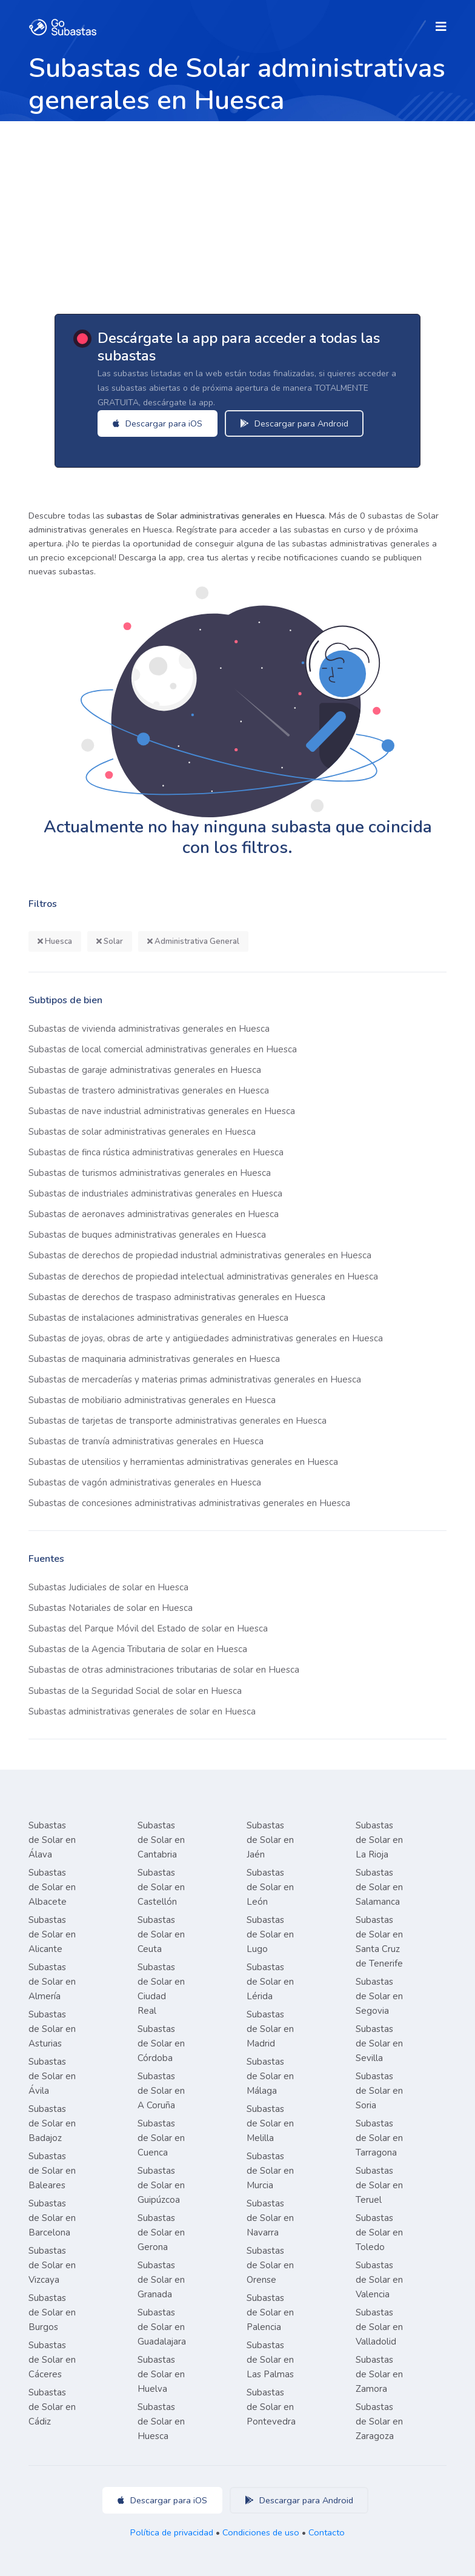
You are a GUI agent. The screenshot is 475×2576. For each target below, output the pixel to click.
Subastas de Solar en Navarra (270, 2218)
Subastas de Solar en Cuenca (161, 2138)
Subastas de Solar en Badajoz (52, 2123)
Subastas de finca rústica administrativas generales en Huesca (156, 1152)
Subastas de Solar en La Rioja (379, 1840)
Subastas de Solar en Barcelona (52, 2218)
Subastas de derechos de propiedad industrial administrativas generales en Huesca (199, 1255)
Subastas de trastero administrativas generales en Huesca (148, 1090)
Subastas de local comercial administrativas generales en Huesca (162, 1049)
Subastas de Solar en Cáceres (52, 2359)
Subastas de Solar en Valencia (379, 2279)
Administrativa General (193, 941)
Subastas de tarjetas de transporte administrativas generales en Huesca (177, 1421)
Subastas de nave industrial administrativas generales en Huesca (161, 1111)
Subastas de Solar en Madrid (270, 2029)
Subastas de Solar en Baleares (52, 2170)
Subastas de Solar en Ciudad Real (161, 1989)
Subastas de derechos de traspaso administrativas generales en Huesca (176, 1297)
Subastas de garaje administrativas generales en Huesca (144, 1070)
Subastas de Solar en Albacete (52, 1887)
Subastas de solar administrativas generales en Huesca (142, 1132)
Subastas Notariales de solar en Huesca (110, 1608)
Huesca (55, 941)
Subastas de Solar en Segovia (379, 1996)
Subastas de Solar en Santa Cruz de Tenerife (379, 1942)
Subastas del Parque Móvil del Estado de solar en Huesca (148, 1628)
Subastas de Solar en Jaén (270, 1840)
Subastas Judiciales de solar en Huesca (108, 1587)
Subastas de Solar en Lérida (270, 1981)
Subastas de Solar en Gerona (161, 2232)
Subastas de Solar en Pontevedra (271, 2407)
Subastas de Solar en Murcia (270, 2170)
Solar (109, 941)
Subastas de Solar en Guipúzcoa (161, 2185)
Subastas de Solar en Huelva (161, 2374)
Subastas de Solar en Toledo (379, 2232)
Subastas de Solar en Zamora (379, 2374)
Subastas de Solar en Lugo (270, 1934)
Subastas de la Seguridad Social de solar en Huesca (135, 1691)
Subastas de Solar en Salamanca (379, 1887)
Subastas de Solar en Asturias (52, 2029)
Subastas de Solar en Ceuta (161, 1934)
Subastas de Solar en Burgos (52, 2312)
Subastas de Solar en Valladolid (379, 2327)
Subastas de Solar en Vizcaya (52, 2265)
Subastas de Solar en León (270, 1887)
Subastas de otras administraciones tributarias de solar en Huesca (163, 1670)
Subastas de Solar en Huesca (161, 2421)
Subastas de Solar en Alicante (52, 1934)
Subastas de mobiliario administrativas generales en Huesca (152, 1400)
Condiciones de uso (260, 2532)
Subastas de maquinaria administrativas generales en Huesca (154, 1359)
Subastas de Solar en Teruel (379, 2185)
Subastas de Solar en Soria (379, 2090)
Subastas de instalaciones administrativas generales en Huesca (158, 1318)
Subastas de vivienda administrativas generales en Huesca (149, 1029)
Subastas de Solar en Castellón (161, 1887)
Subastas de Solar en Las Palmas (270, 2359)
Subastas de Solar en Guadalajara (162, 2327)
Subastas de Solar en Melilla (270, 2123)
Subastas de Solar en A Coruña (161, 2090)
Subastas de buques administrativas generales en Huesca (147, 1235)
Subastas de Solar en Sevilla (379, 2043)
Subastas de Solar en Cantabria (161, 1840)
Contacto (326, 2532)
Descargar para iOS (157, 423)
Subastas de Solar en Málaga (270, 2076)
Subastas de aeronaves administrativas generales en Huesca (153, 1214)
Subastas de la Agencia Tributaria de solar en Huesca (137, 1649)
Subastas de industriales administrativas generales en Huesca (155, 1193)
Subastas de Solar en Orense (270, 2265)
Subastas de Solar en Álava (52, 1840)
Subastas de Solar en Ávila (52, 2076)
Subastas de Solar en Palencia (270, 2312)
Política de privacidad (171, 2532)
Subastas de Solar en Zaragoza (379, 2421)
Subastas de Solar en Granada (161, 2279)
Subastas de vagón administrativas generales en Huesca (144, 1482)
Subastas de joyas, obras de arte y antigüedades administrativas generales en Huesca (205, 1338)
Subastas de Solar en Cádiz (52, 2407)
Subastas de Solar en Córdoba (161, 2043)
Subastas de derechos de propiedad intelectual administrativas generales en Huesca (203, 1276)
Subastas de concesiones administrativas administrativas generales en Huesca (189, 1503)
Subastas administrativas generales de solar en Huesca (142, 1711)
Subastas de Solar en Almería (52, 1981)
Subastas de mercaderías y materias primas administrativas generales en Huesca (194, 1379)
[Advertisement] (237, 212)
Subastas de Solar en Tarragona (379, 2138)
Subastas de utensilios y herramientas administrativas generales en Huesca (183, 1462)
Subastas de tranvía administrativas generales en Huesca (146, 1441)
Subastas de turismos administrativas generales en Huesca (149, 1173)
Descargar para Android (294, 423)
